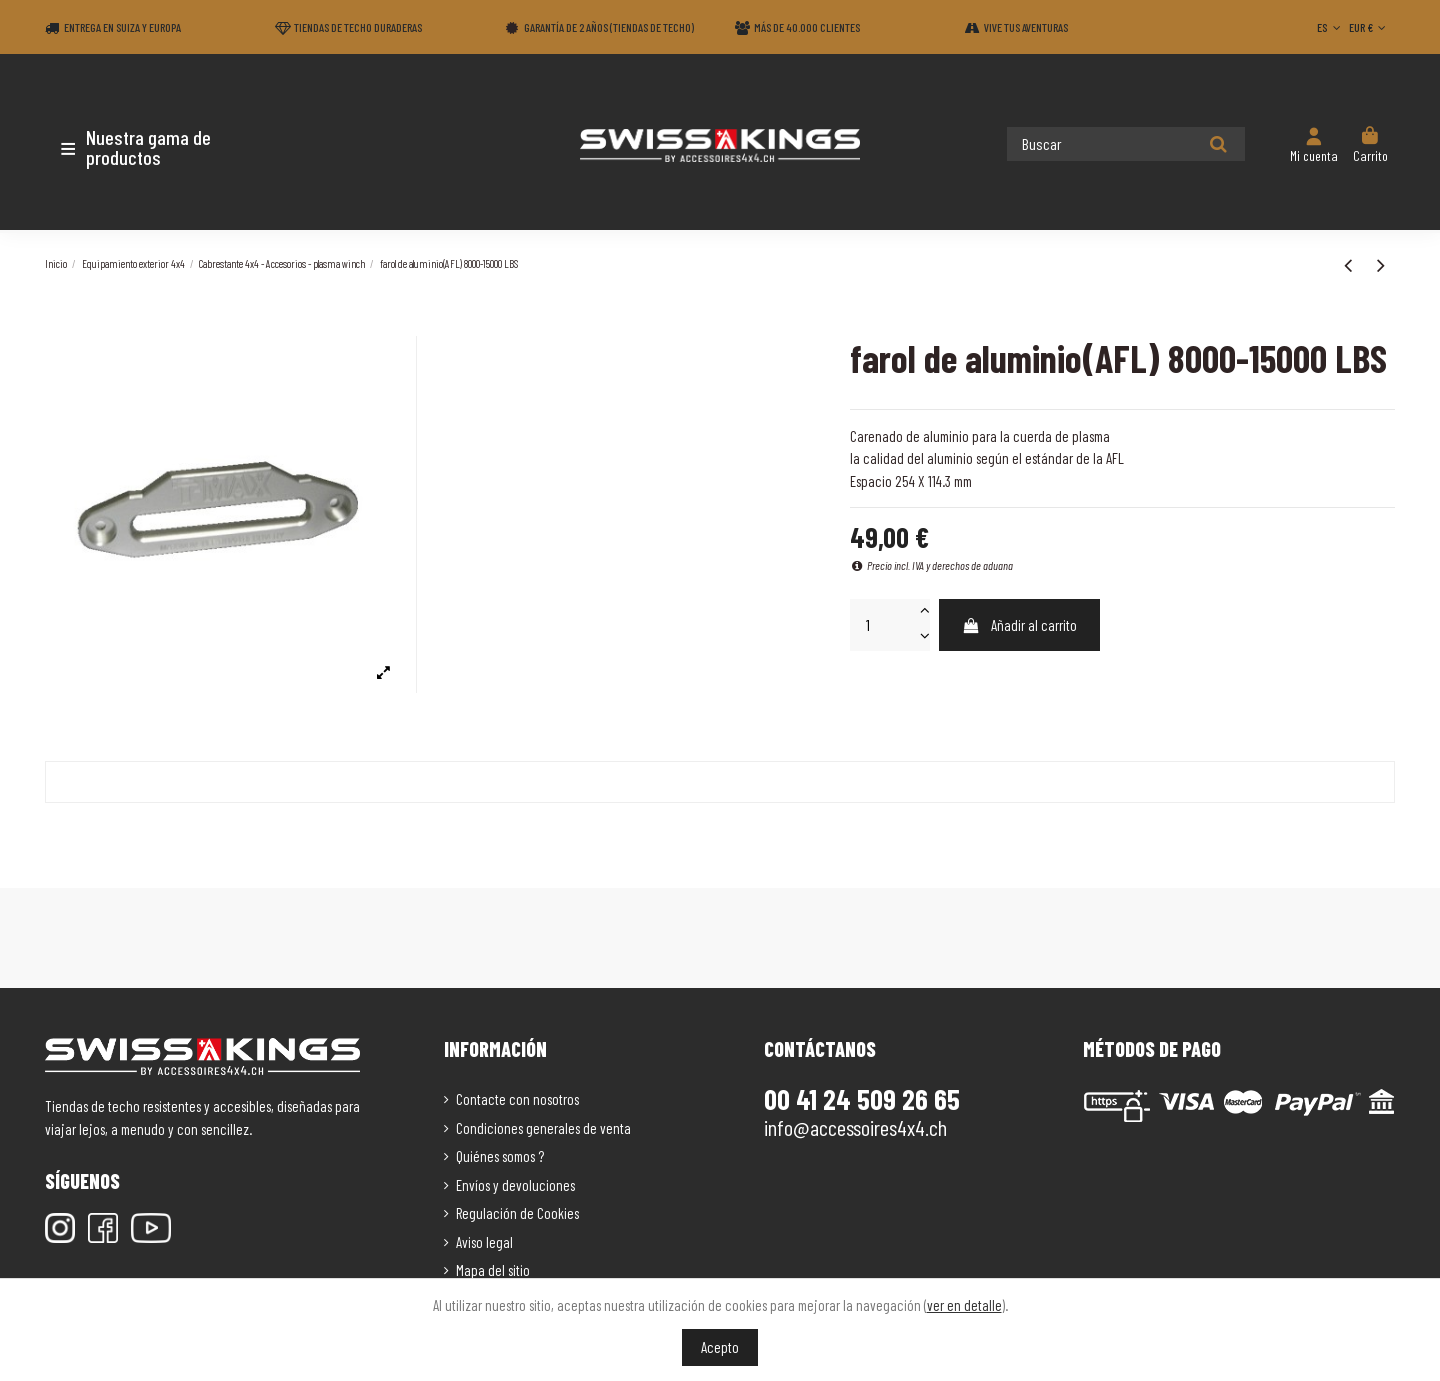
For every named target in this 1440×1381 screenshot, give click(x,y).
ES (1330, 27)
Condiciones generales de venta (543, 1128)
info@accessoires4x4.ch (855, 1127)
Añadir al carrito (1019, 625)
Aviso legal (484, 1242)
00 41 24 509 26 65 (862, 1099)
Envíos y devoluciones (515, 1185)
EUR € (1369, 27)
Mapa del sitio (493, 1270)
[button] (162, 147)
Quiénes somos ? (500, 1156)
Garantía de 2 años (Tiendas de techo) (609, 27)
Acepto (720, 1347)
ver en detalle (964, 1305)
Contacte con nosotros (517, 1099)
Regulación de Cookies (517, 1213)
